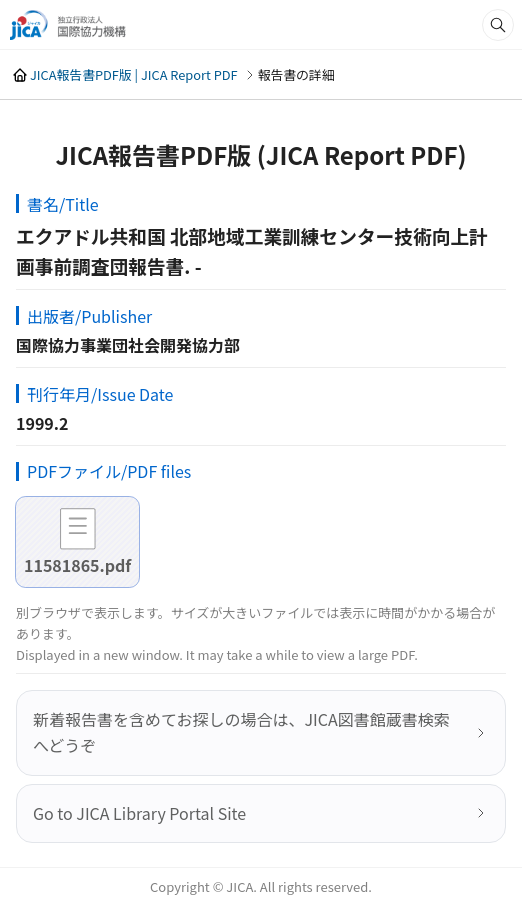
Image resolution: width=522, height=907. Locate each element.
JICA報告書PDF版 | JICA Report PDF (134, 74)
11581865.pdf (77, 565)
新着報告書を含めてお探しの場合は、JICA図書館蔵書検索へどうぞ (241, 732)
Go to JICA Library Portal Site (139, 813)
